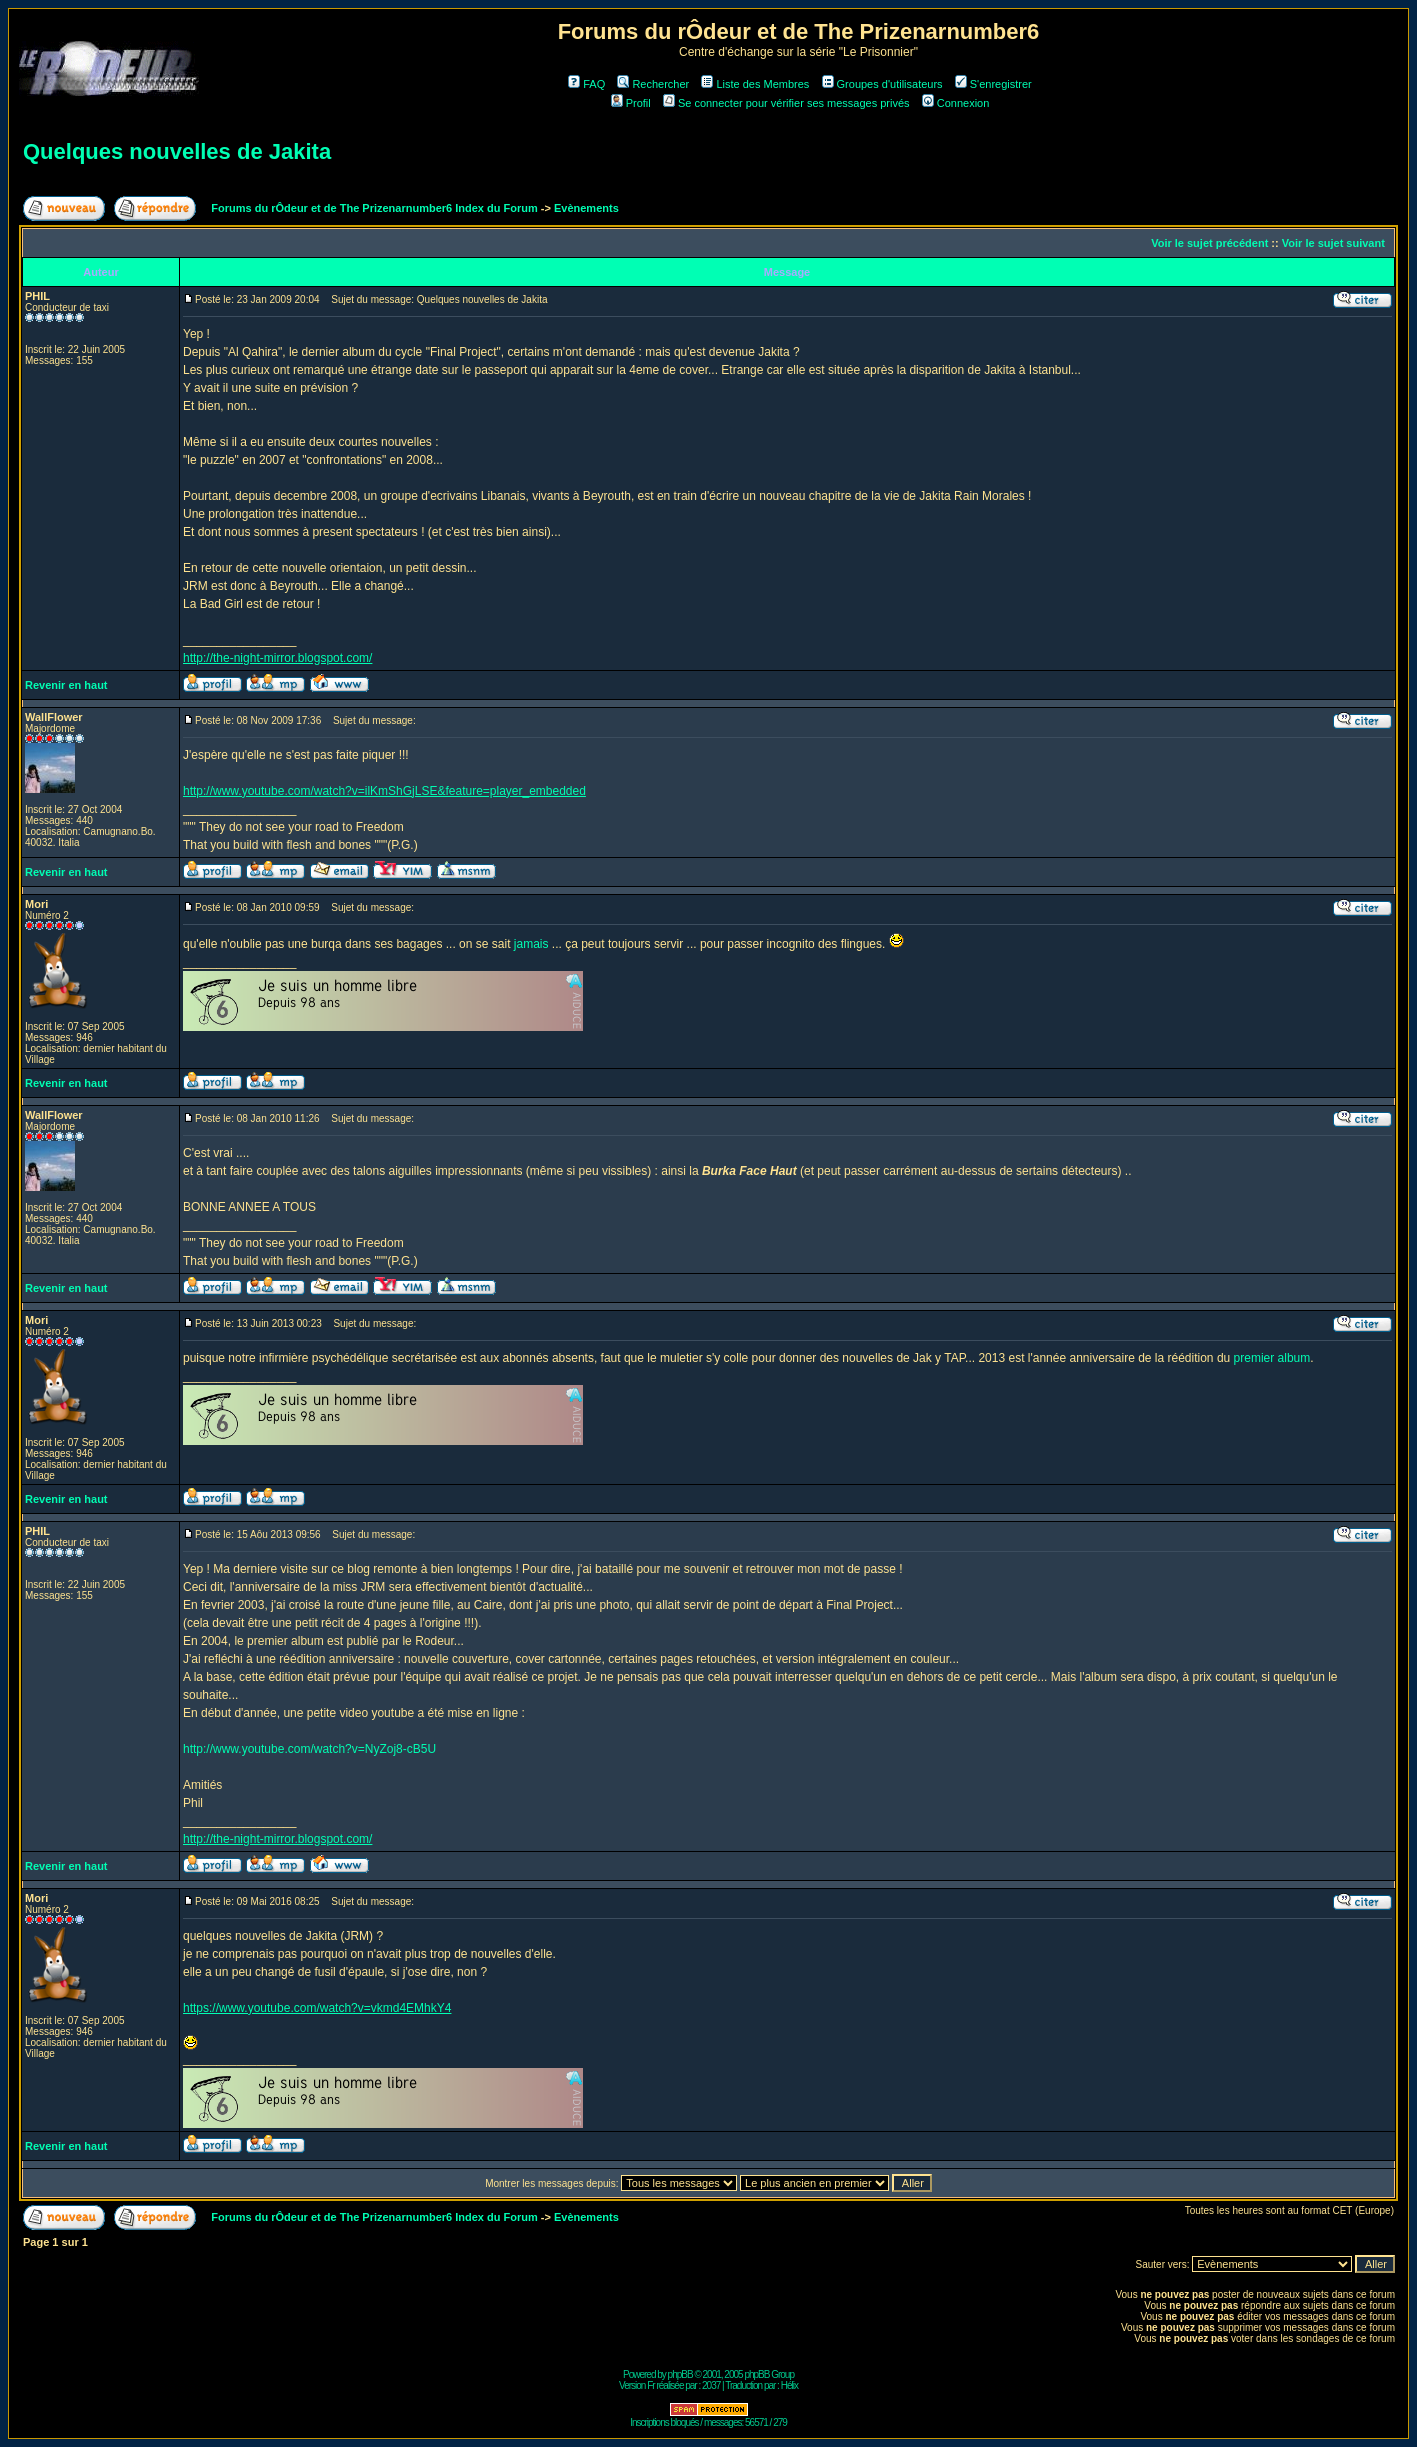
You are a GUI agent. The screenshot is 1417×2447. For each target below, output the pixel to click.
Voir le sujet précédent (1209, 243)
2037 (711, 2385)
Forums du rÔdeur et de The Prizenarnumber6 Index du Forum (374, 208)
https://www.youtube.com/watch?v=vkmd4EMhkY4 (317, 2008)
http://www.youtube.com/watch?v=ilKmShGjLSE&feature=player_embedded (384, 791)
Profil (631, 103)
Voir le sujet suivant (1333, 243)
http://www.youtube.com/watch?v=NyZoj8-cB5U (309, 1749)
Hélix (789, 2385)
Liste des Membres (755, 84)
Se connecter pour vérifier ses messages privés (786, 103)
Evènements (586, 208)
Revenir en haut (66, 685)
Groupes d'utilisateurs (882, 84)
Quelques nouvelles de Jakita (177, 151)
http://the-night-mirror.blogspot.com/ (277, 658)
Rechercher (653, 84)
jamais (531, 944)
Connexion (956, 103)
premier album (1272, 1358)
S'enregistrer (993, 84)
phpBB (680, 2374)
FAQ (586, 84)
